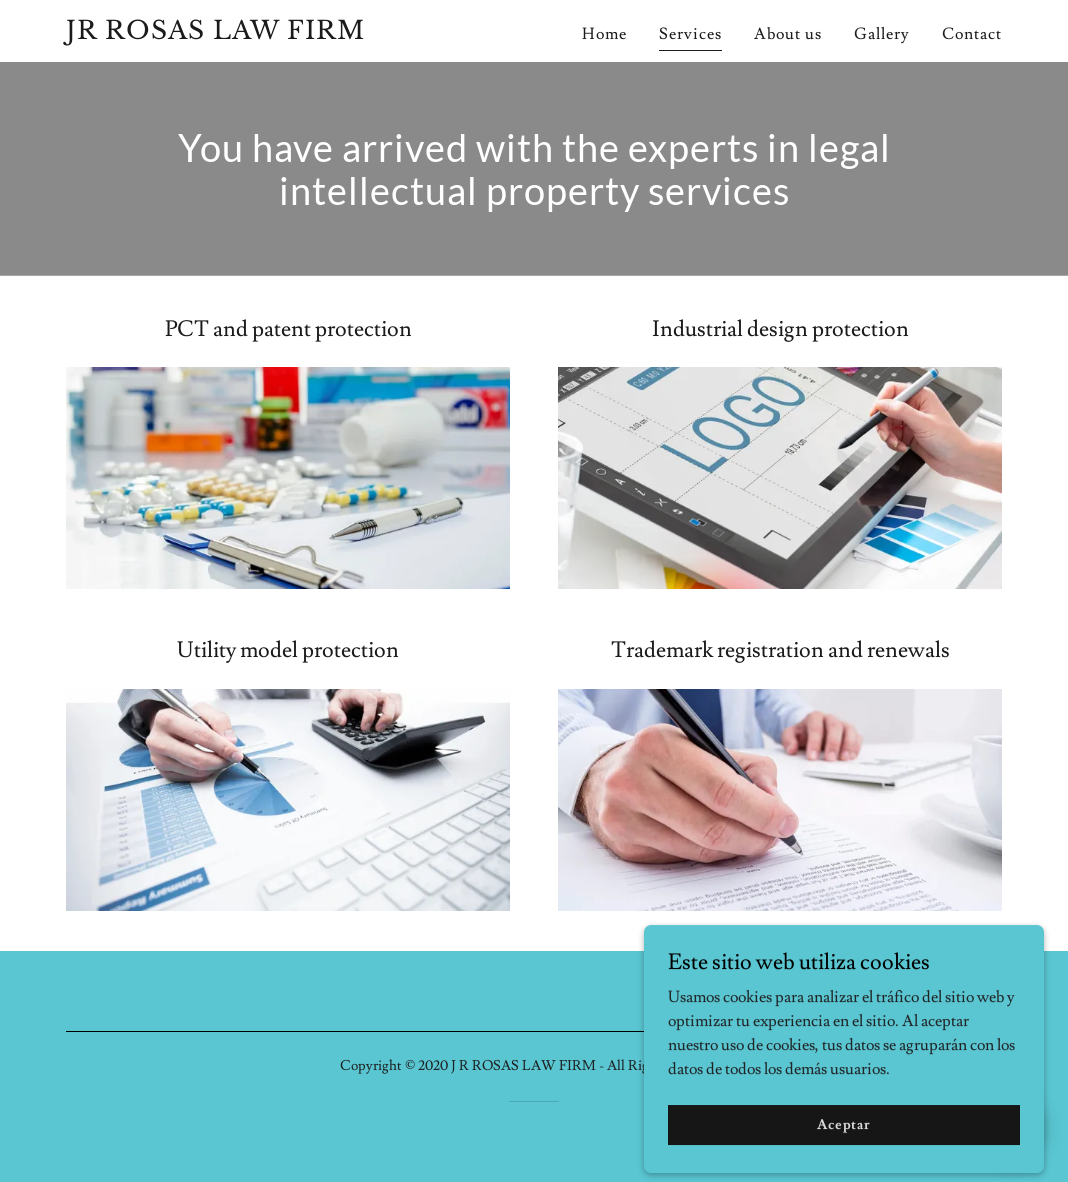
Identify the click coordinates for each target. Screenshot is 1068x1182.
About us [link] (788, 34)
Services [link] (690, 34)
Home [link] (604, 34)
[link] (230, 34)
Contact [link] (972, 34)
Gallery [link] (882, 34)
